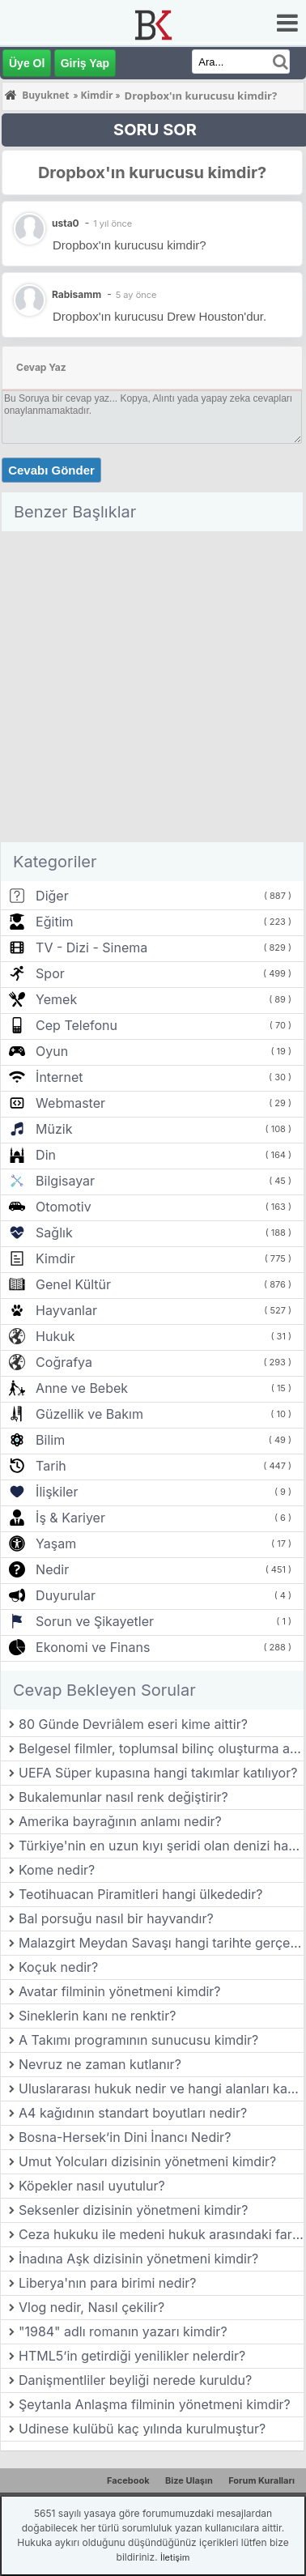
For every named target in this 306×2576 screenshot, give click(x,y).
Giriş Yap (85, 63)
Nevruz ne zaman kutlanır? (100, 2064)
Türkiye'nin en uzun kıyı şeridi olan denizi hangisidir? (161, 1845)
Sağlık (54, 1232)
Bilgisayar (65, 1181)
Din (46, 1155)
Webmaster (70, 1103)
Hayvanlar (66, 1310)
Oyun (52, 1051)
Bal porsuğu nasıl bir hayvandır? (116, 1918)
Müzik (54, 1129)
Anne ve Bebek (82, 1388)
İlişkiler (57, 1492)
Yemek (56, 999)
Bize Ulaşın (189, 2480)
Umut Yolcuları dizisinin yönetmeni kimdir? (147, 2161)
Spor (50, 973)
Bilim (50, 1440)
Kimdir (55, 1258)
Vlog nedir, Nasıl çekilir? (91, 2307)
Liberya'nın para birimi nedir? (108, 2283)
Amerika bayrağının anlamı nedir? (120, 1821)
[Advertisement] (152, 689)
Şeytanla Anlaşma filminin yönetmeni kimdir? (155, 2404)
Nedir (52, 1569)
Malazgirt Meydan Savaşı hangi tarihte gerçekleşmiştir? (161, 1943)
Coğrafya (64, 1362)
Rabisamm (76, 294)
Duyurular (66, 1595)
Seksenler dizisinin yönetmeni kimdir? (133, 2210)
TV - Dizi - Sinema (91, 947)
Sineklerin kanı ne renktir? (97, 2016)
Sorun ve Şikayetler (95, 1621)
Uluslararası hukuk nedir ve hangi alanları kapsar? (161, 2088)
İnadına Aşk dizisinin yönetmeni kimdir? (138, 2258)
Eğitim (54, 921)
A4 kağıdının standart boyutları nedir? (133, 2113)
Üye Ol (27, 63)
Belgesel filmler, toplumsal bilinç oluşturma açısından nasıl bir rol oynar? (161, 1748)
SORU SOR (155, 129)
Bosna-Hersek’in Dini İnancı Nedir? (125, 2137)
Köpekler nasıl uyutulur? (92, 2186)
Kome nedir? (57, 1870)
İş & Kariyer (70, 1517)
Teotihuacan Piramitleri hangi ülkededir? (140, 1894)
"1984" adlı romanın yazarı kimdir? (123, 2331)
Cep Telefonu (76, 1025)
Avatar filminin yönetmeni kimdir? (120, 1991)
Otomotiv (63, 1207)
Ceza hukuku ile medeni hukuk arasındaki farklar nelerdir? (161, 2234)
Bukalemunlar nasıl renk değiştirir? (123, 1797)
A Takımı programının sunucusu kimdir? (138, 2040)
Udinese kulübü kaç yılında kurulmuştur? (142, 2429)
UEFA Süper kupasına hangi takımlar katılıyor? (158, 1773)
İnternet (59, 1077)
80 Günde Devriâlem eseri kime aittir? (133, 1724)
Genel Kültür (73, 1284)
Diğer (52, 896)
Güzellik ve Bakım (89, 1414)
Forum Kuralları (261, 2480)
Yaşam (56, 1543)
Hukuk (55, 1336)
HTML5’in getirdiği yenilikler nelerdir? (132, 2356)
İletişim (174, 2557)
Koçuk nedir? (58, 1967)
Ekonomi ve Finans (93, 1647)
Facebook (128, 2480)
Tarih (51, 1466)
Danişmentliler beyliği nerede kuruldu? (135, 2380)
